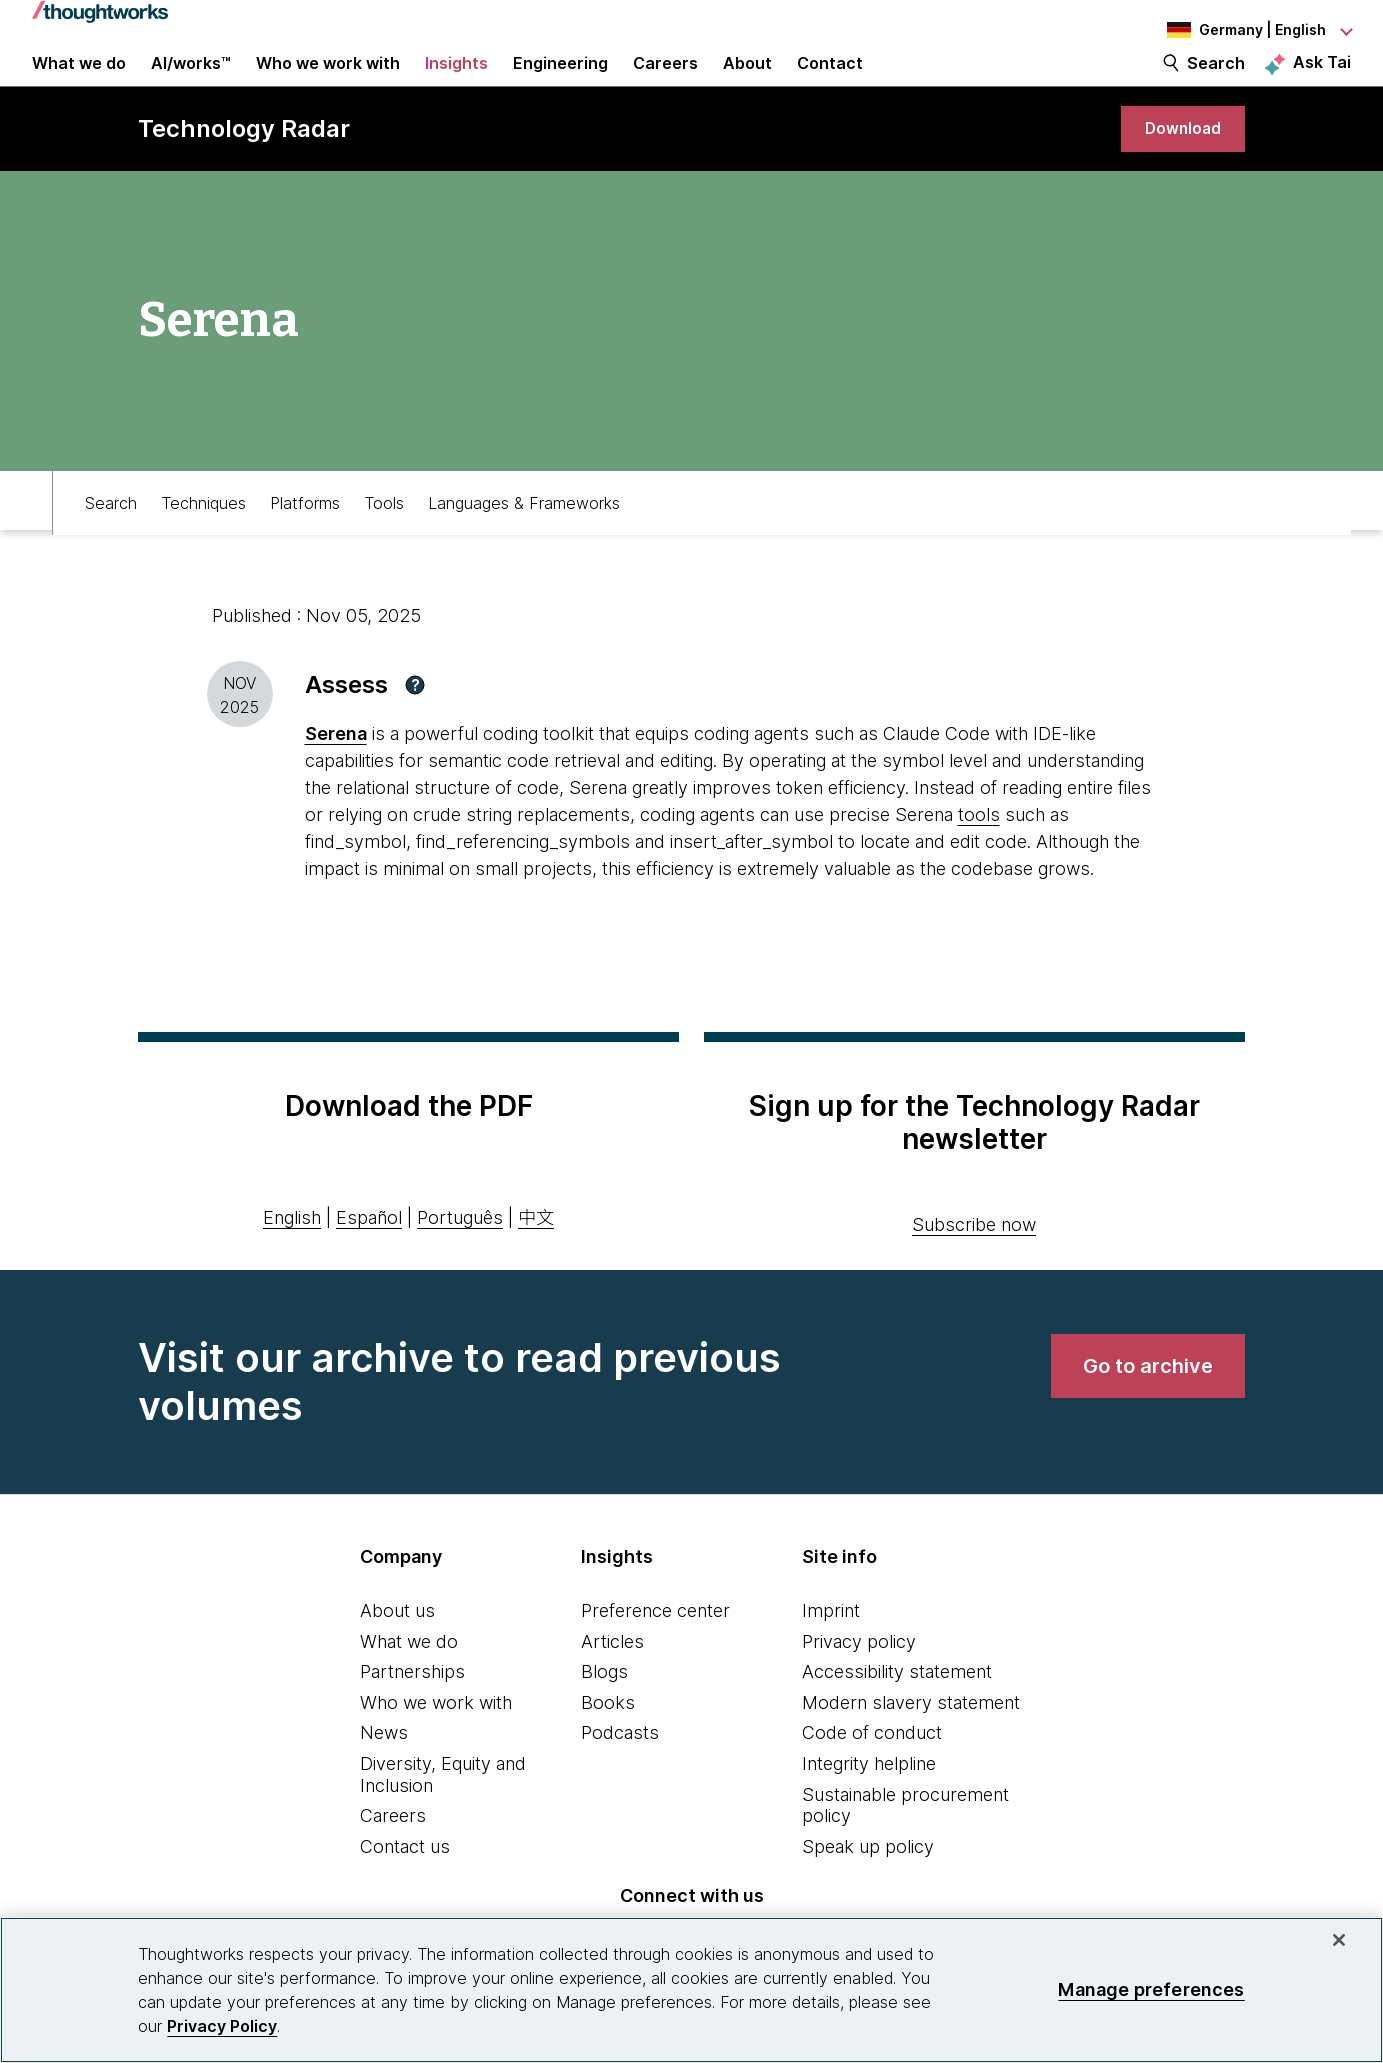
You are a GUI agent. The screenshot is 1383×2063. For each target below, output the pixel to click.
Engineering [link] (560, 82)
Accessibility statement (897, 1709)
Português (460, 1255)
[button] (415, 723)
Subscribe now (974, 1262)
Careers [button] (665, 82)
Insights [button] (456, 82)
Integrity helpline (869, 1801)
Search (1216, 82)
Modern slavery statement (911, 1740)
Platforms (305, 536)
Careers (393, 1853)
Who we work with (436, 1740)
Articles (612, 1679)
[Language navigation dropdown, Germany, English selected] (1241, 30)
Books (608, 1740)
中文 (536, 1255)
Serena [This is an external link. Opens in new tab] (336, 771)
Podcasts (620, 1770)
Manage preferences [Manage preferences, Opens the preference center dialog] (1151, 1989)
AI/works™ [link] (191, 82)
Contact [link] (830, 82)
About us (397, 1648)
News (384, 1770)
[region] (691, 1990)
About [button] (747, 82)
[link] (1177, 162)
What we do (409, 1679)
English (292, 1255)
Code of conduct (872, 1770)
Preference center (655, 1648)
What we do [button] (79, 82)
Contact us (405, 1884)
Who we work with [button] (328, 82)
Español (369, 1255)
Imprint (831, 1648)
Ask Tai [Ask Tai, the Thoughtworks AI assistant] (1322, 81)
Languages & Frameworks (524, 536)
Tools (384, 536)
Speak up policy (868, 1884)
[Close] (1339, 1940)
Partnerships (412, 1709)
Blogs (604, 1709)
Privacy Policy (222, 2026)
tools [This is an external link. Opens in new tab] (979, 852)
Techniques (203, 536)
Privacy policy (859, 1679)
